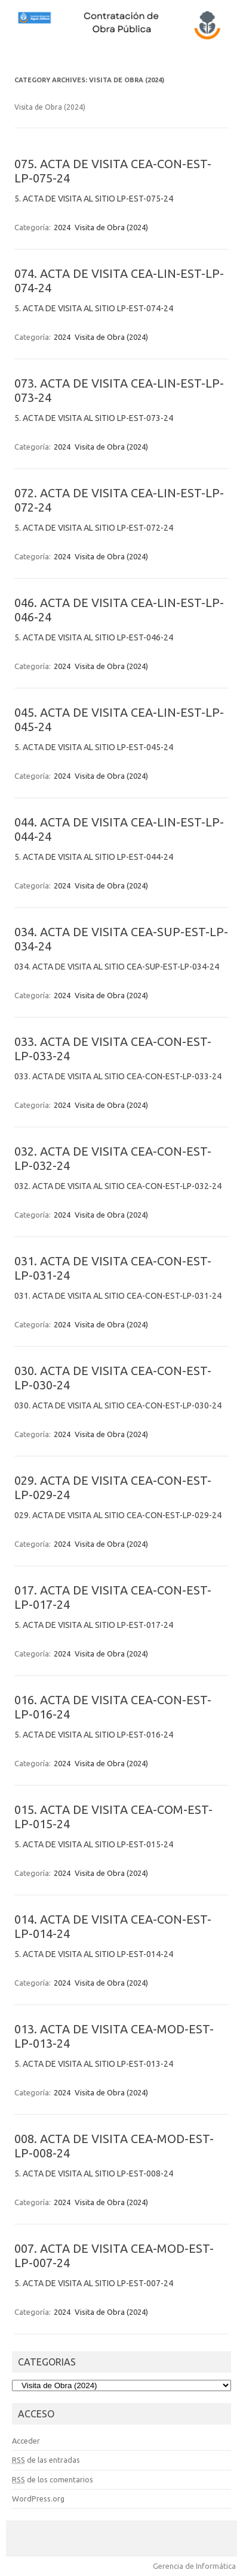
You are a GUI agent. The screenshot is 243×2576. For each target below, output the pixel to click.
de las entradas (46, 2460)
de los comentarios (52, 2479)
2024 (62, 227)
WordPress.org (38, 2498)
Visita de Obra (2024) (111, 227)
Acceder (26, 2440)
